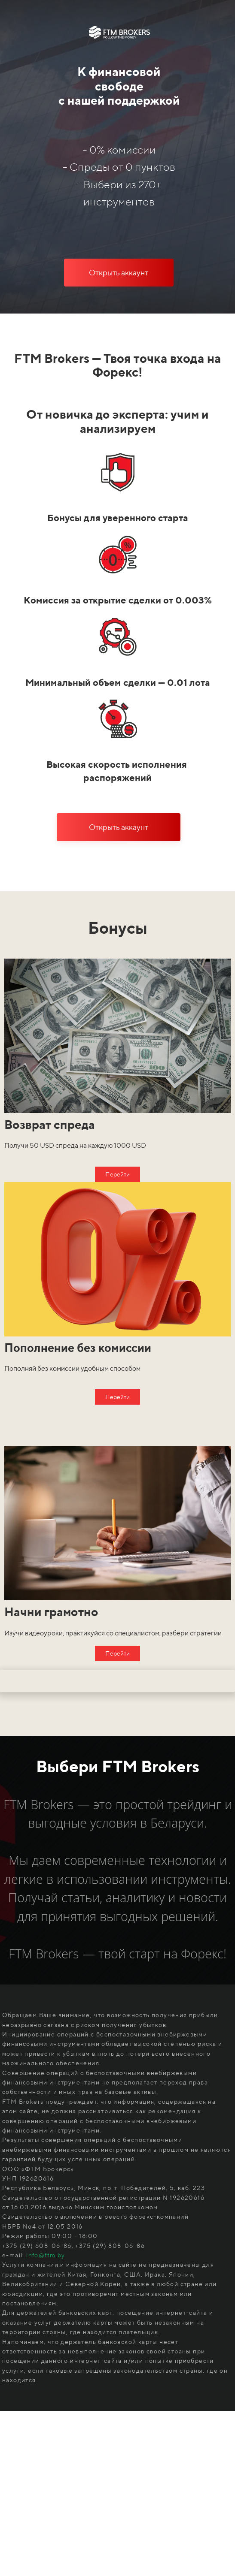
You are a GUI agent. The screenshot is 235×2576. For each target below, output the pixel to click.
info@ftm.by (45, 2255)
